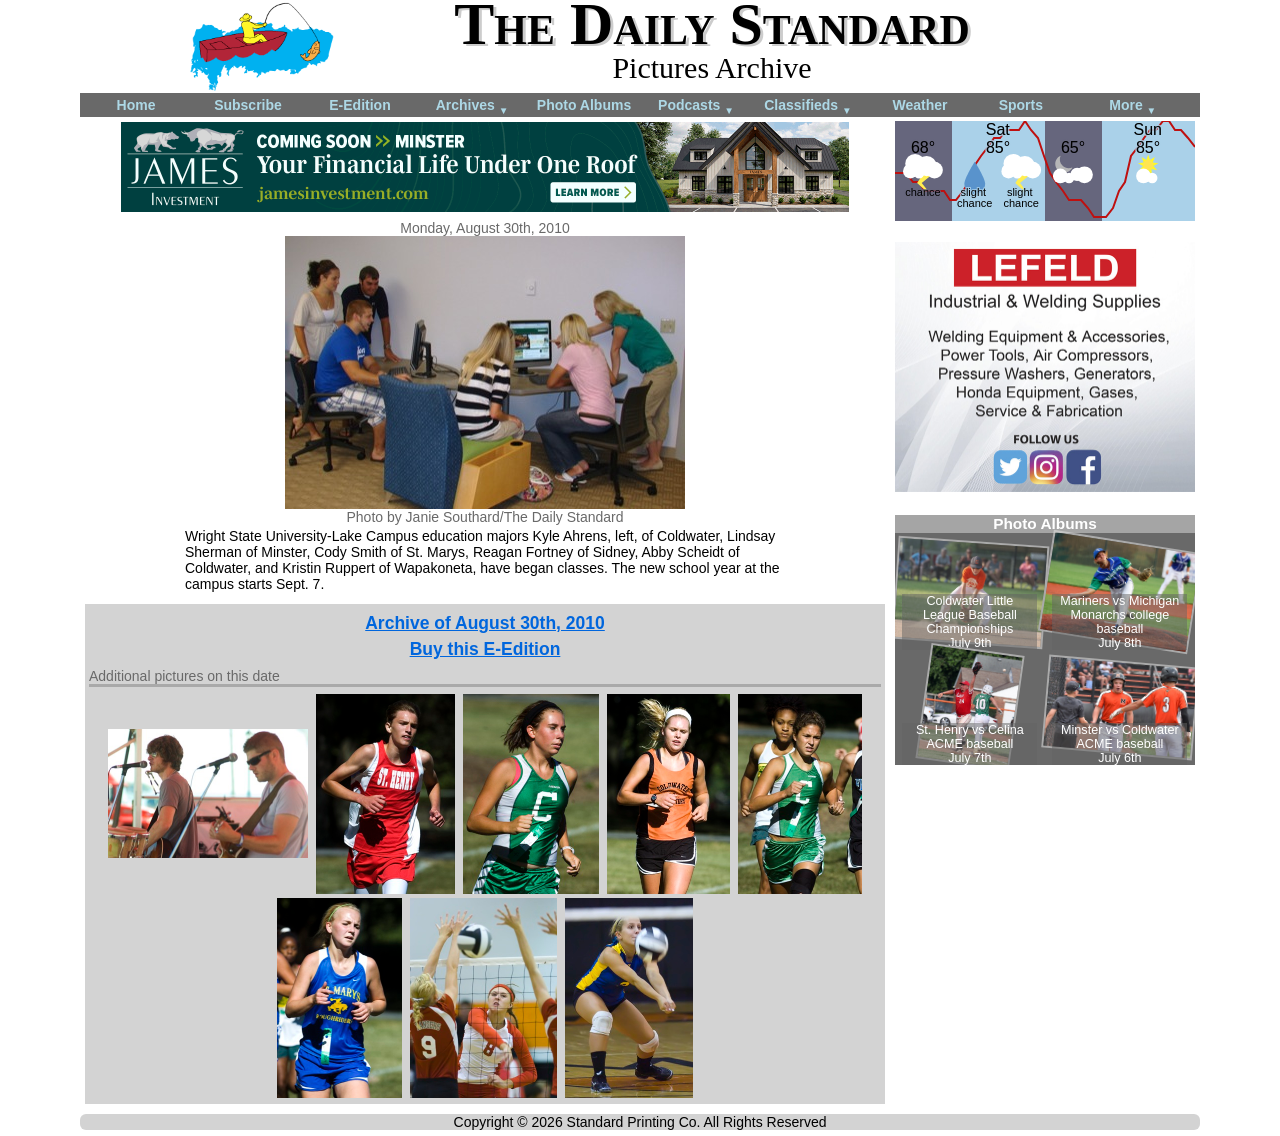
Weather (920, 105)
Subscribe (248, 105)
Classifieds (808, 106)
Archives (472, 106)
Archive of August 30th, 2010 (485, 623)
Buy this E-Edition (485, 649)
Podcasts (696, 106)
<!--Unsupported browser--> (1045, 640)
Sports (1021, 105)
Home (136, 105)
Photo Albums (584, 105)
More (1132, 106)
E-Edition (359, 105)
